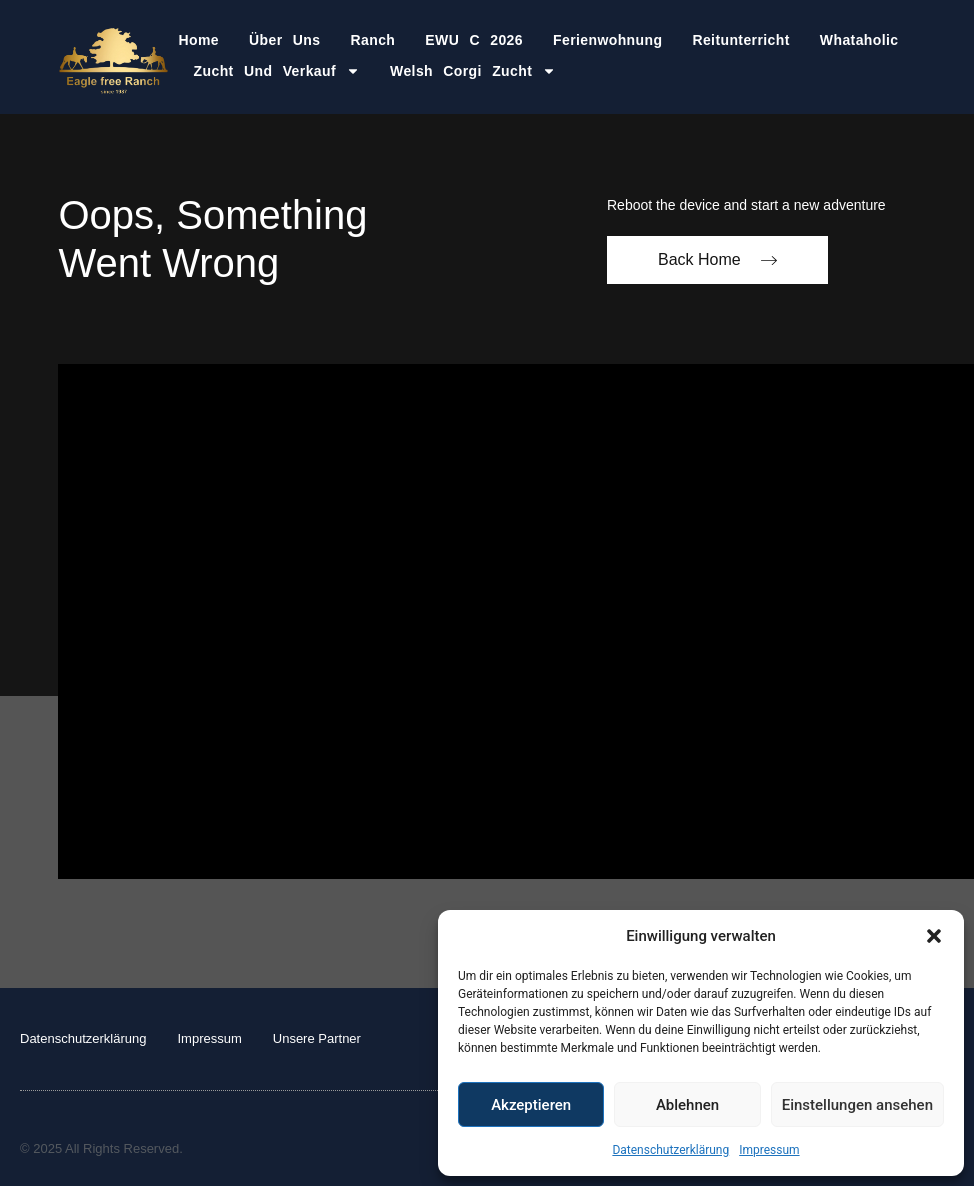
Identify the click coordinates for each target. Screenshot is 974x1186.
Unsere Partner (317, 1038)
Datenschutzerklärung (670, 1150)
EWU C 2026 (474, 40)
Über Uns (284, 40)
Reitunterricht (740, 40)
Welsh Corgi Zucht (473, 71)
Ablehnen (687, 1105)
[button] (934, 936)
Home (199, 40)
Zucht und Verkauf (277, 71)
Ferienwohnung (607, 40)
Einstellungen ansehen (857, 1105)
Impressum (769, 1150)
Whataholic (859, 40)
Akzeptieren (531, 1105)
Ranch (373, 40)
